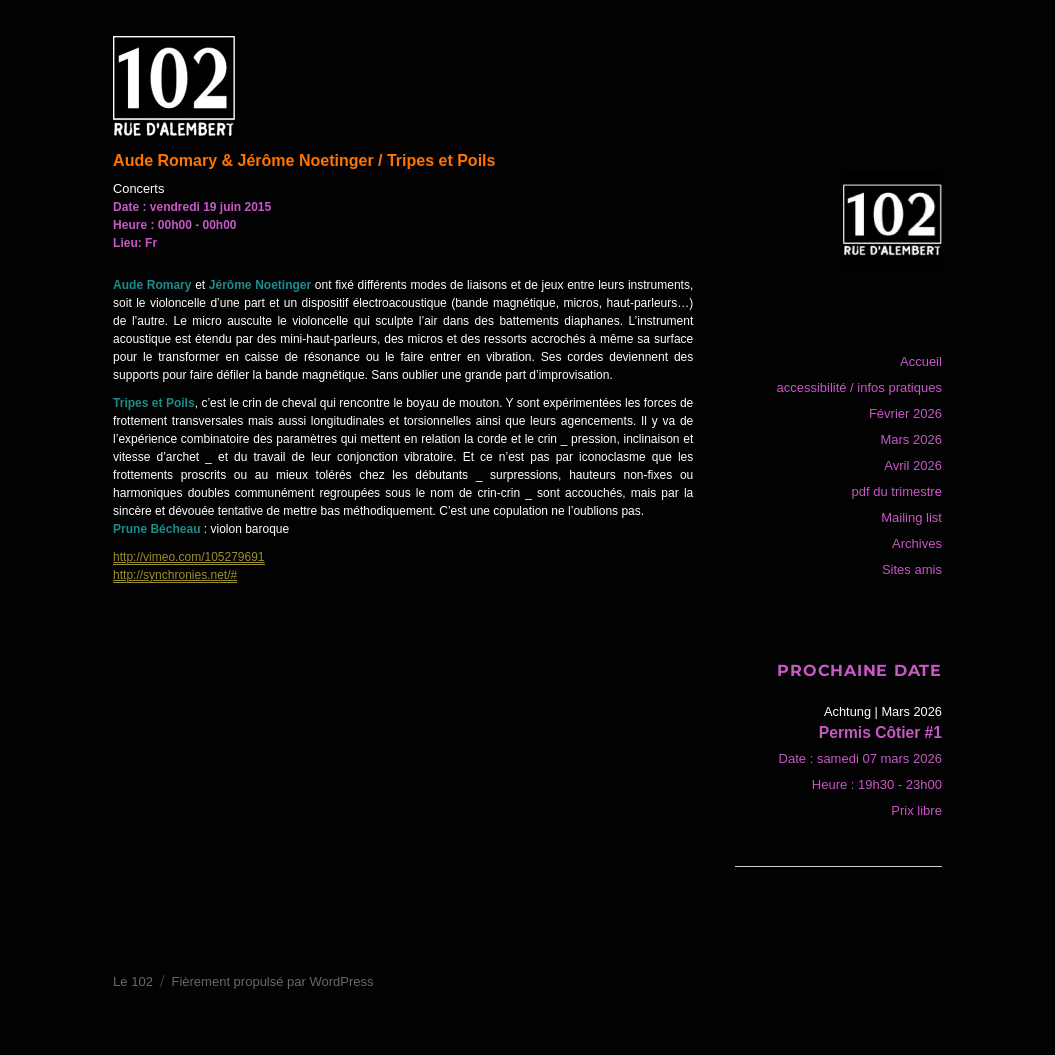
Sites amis (912, 569)
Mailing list (911, 517)
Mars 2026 (910, 439)
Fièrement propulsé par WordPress (272, 981)
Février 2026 (905, 413)
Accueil (921, 361)
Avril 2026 (913, 465)
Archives (917, 543)
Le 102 (133, 981)
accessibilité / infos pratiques (858, 387)
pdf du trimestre (897, 491)
